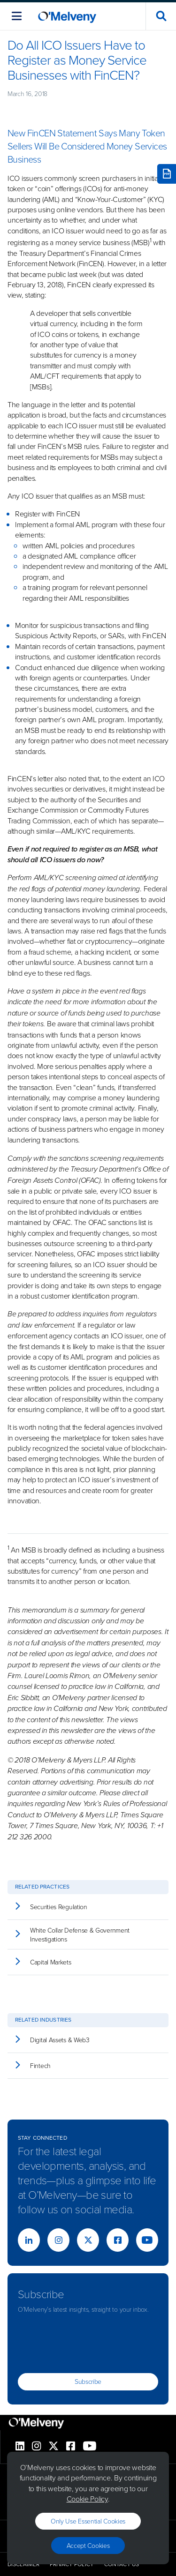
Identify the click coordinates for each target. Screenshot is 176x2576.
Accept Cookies (88, 2545)
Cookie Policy (87, 2499)
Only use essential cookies (88, 2520)
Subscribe (88, 2381)
